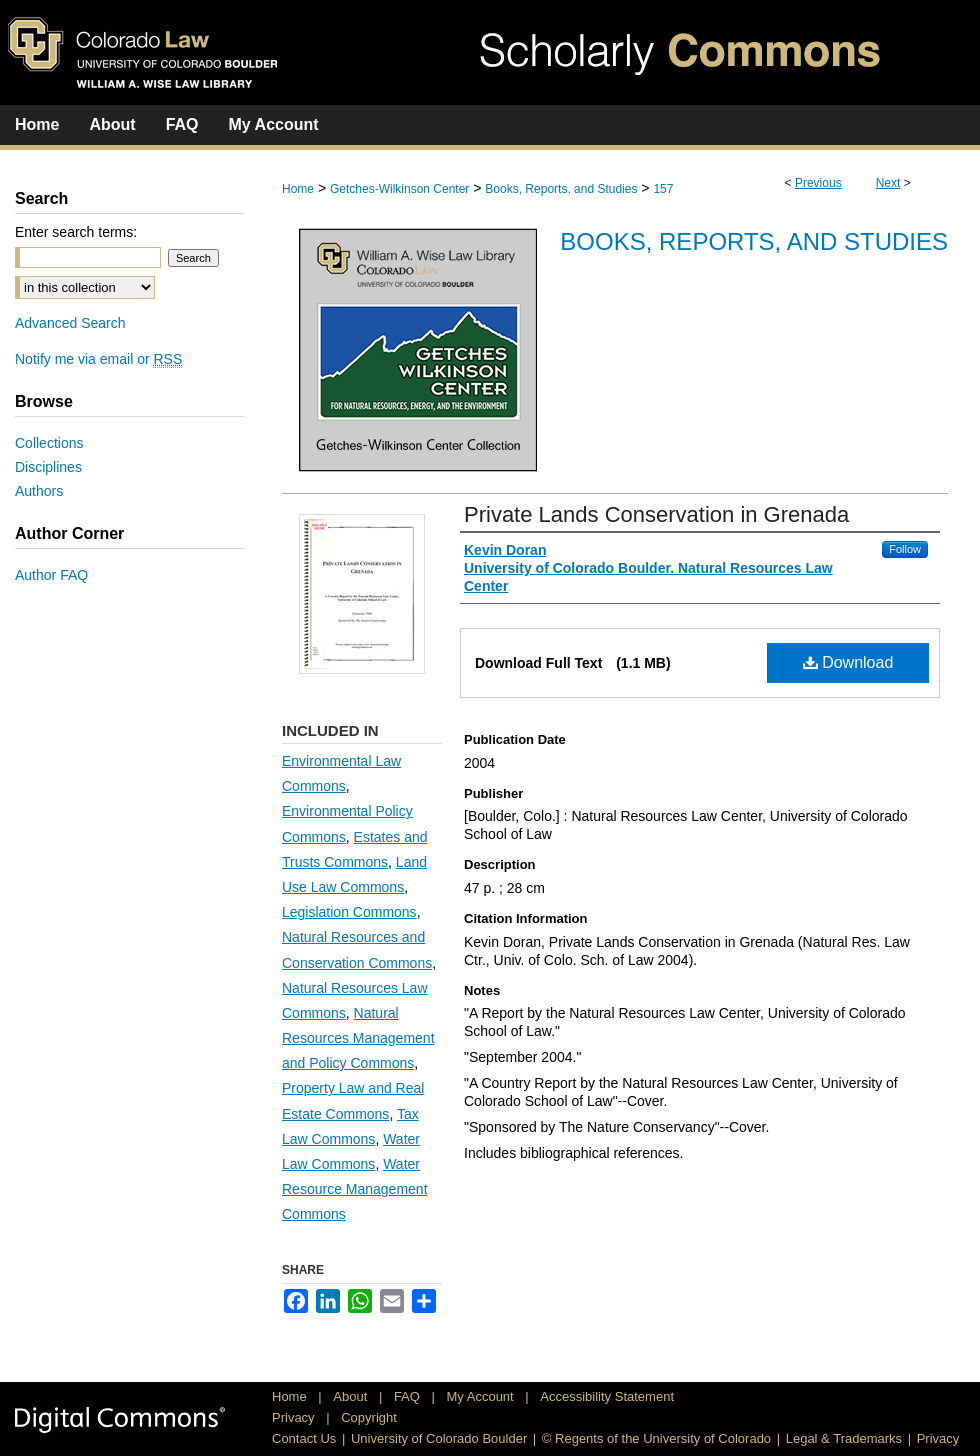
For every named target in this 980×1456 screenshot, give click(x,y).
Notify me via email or (98, 359)
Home (298, 189)
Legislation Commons (349, 912)
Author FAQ (51, 575)
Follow (905, 549)
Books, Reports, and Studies (561, 189)
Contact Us (304, 1438)
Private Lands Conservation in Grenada (656, 514)
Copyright (369, 1417)
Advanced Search (70, 323)
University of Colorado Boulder (439, 1438)
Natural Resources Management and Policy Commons (358, 1038)
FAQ (409, 1396)
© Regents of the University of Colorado (656, 1438)
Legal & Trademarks (844, 1438)
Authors (39, 491)
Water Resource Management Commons (355, 1189)
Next (888, 183)
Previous (818, 183)
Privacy (295, 1417)
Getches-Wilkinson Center (399, 189)
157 (663, 189)
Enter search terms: (76, 232)
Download (848, 662)
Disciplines (48, 467)
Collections (49, 443)
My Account (482, 1396)
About (352, 1396)
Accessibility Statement (607, 1396)
